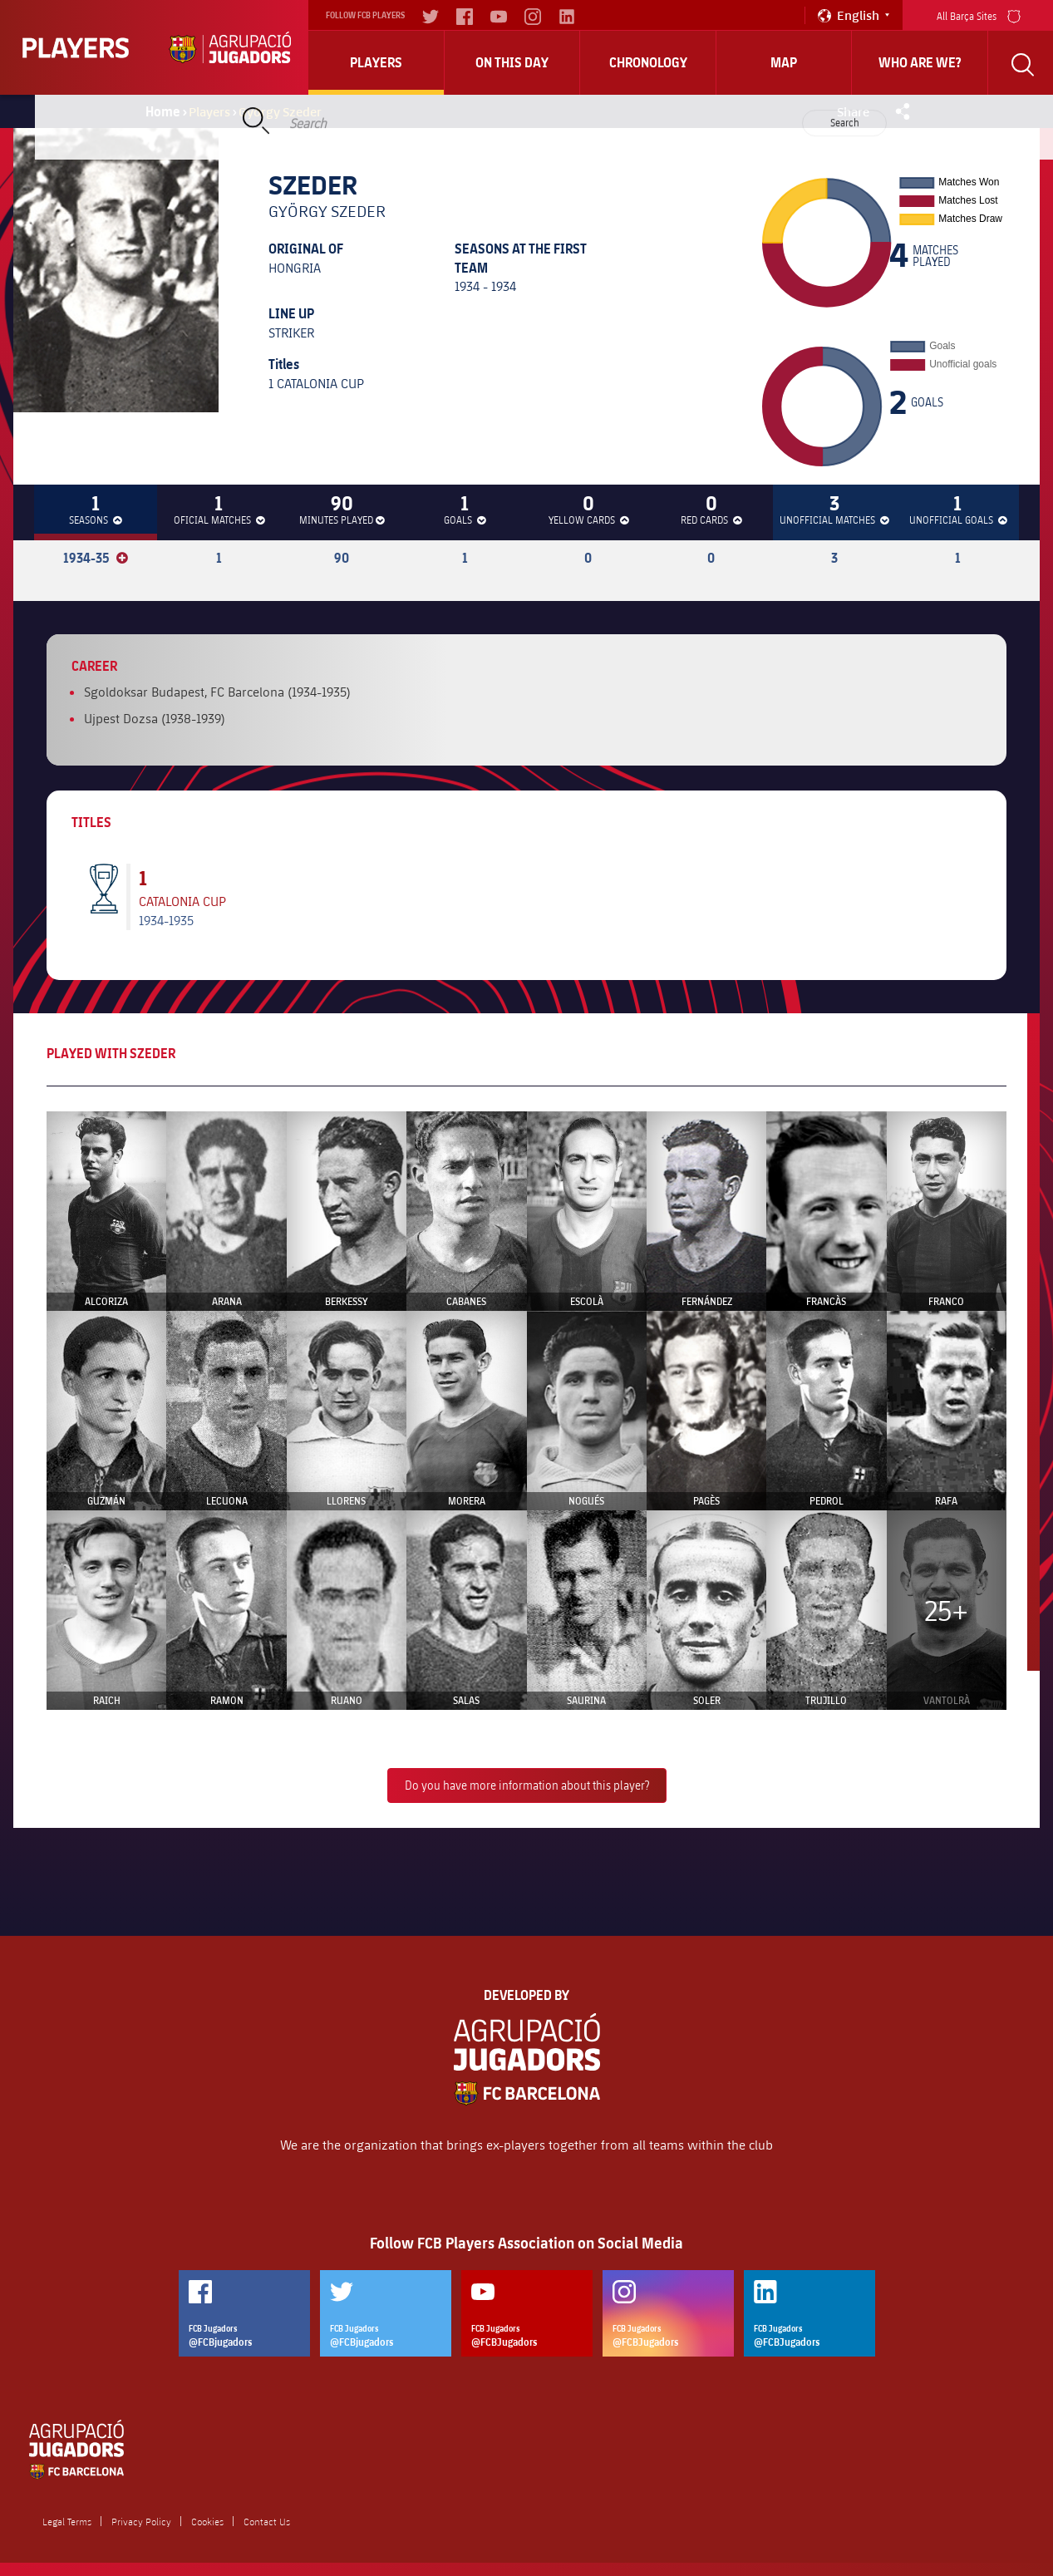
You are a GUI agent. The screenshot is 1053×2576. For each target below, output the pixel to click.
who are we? (920, 62)
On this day (512, 62)
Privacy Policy (141, 2521)
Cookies (207, 2521)
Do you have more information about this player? (527, 1785)
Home (162, 111)
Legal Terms (66, 2521)
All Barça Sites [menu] (979, 14)
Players (376, 62)
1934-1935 (166, 920)
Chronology (648, 62)
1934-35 (95, 557)
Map (783, 62)
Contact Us (267, 2521)
